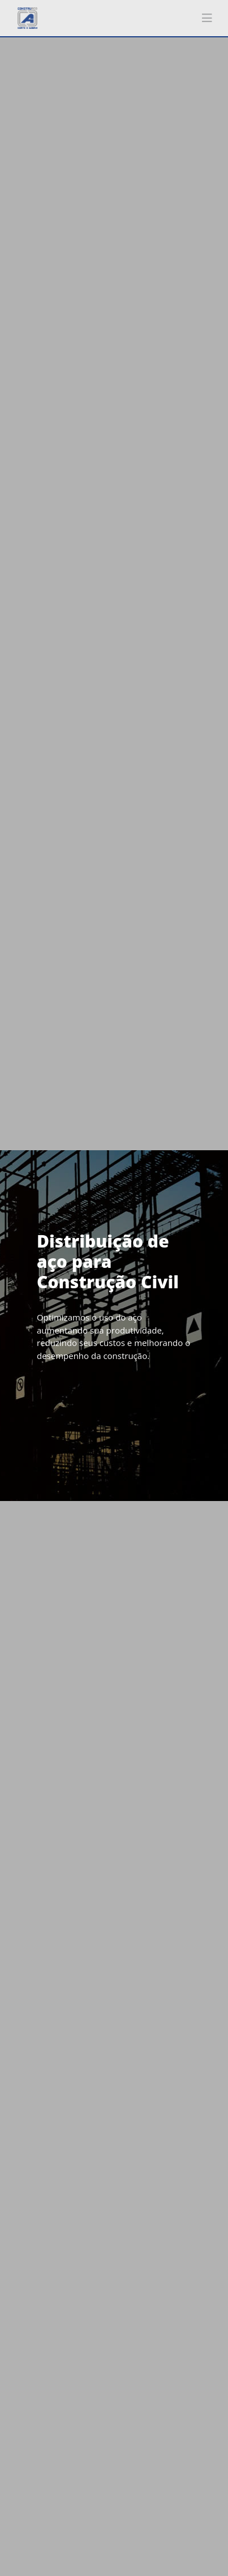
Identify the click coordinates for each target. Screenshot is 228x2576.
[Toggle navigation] (207, 18)
